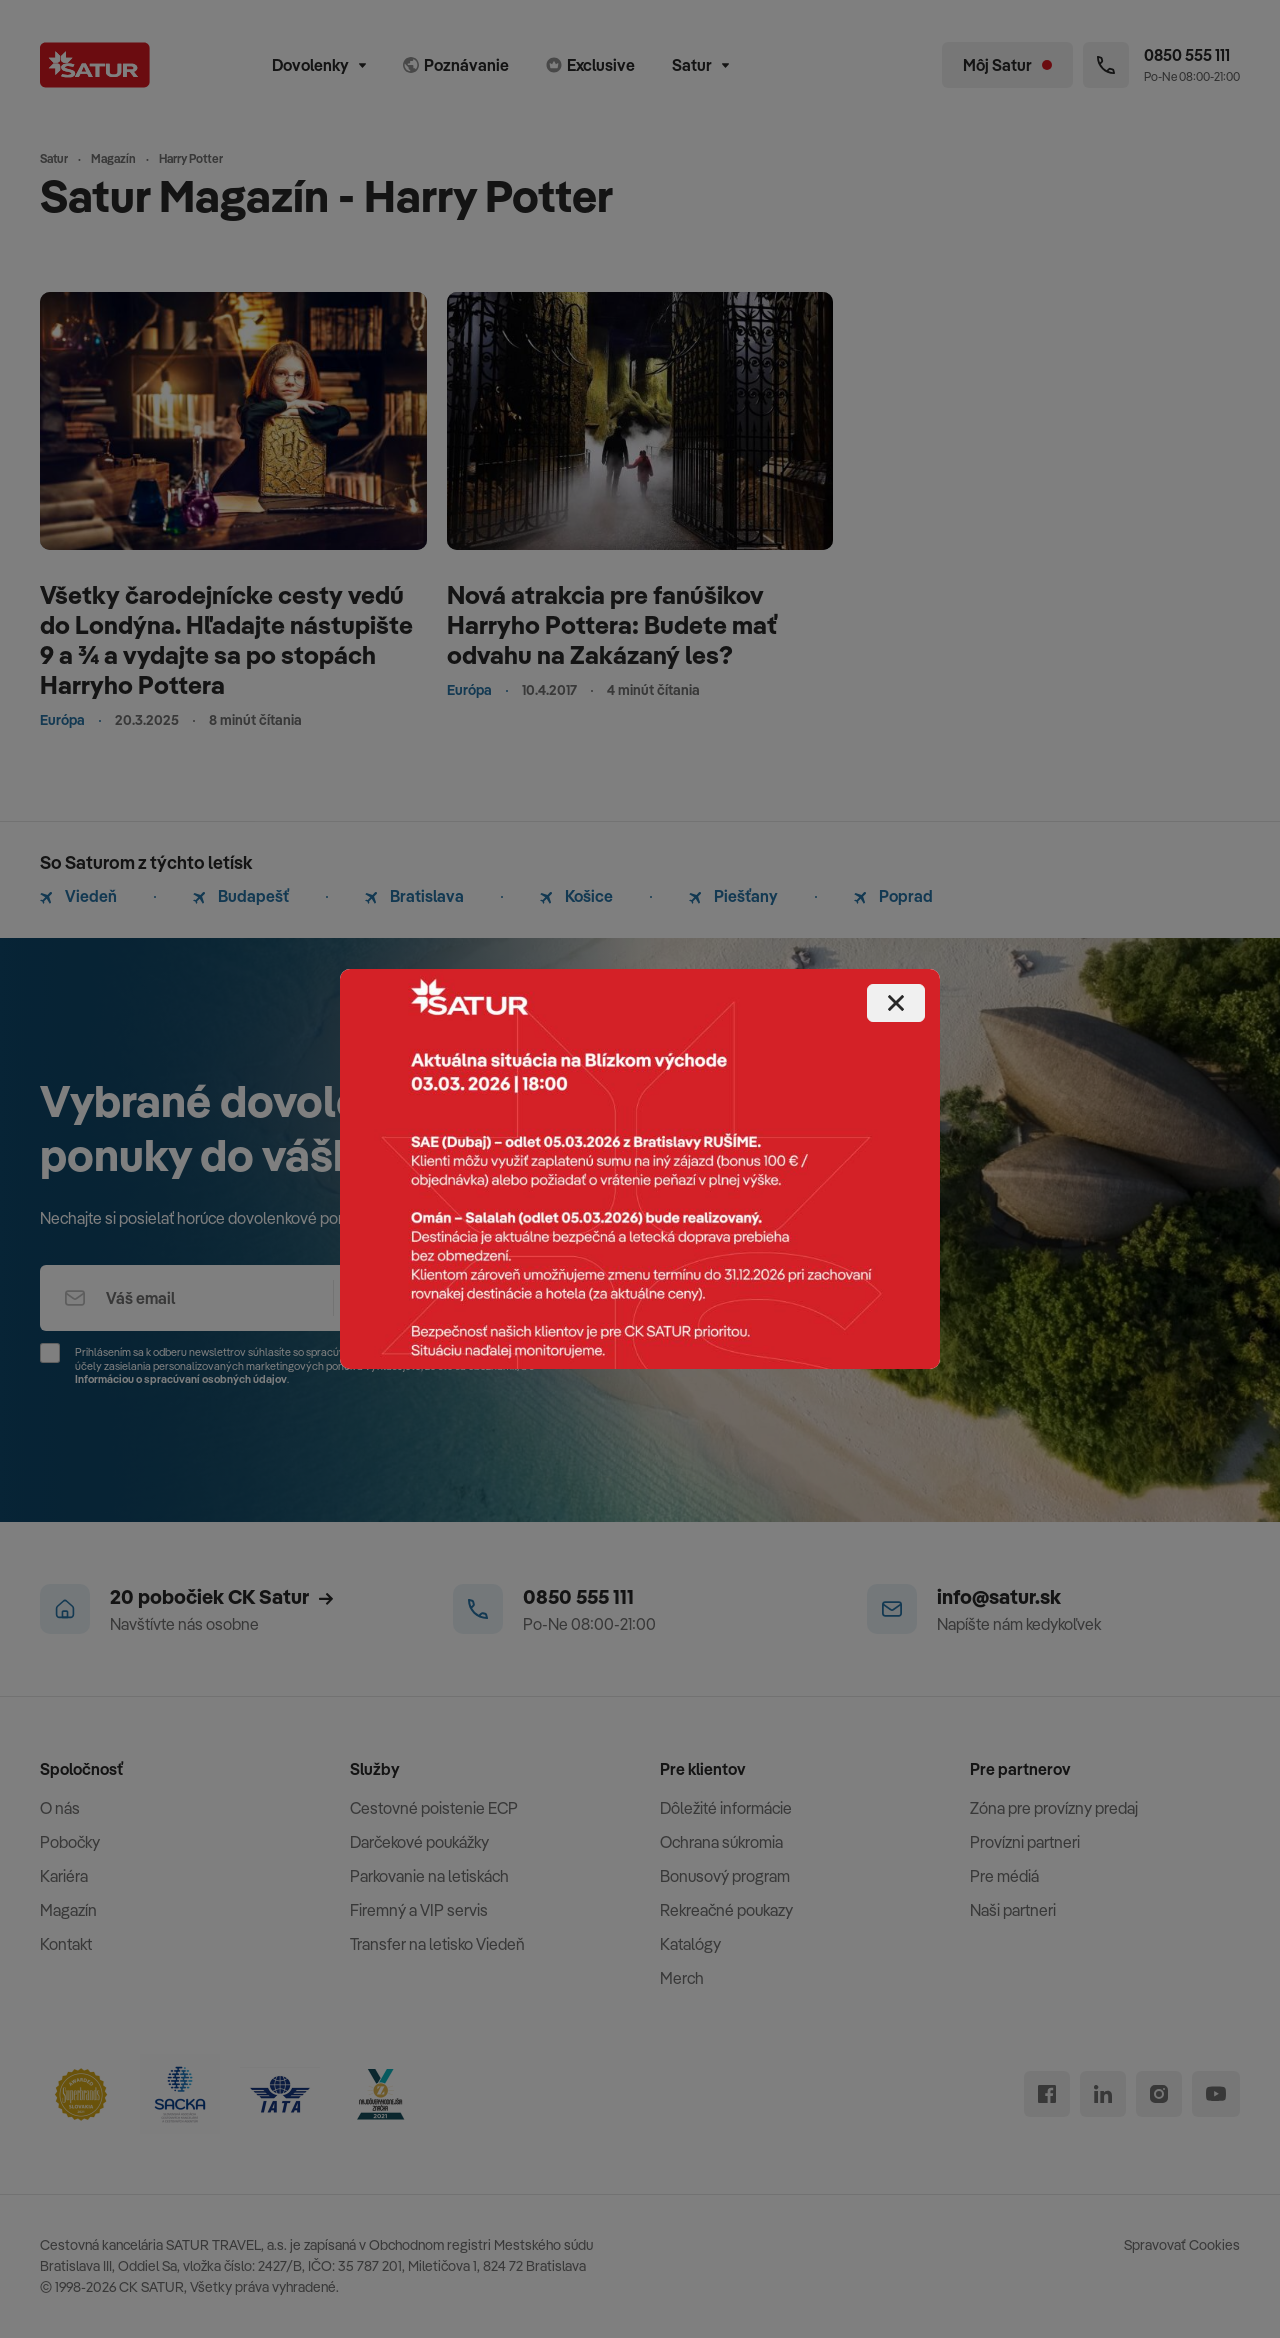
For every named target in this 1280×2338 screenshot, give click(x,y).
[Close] (896, 1003)
